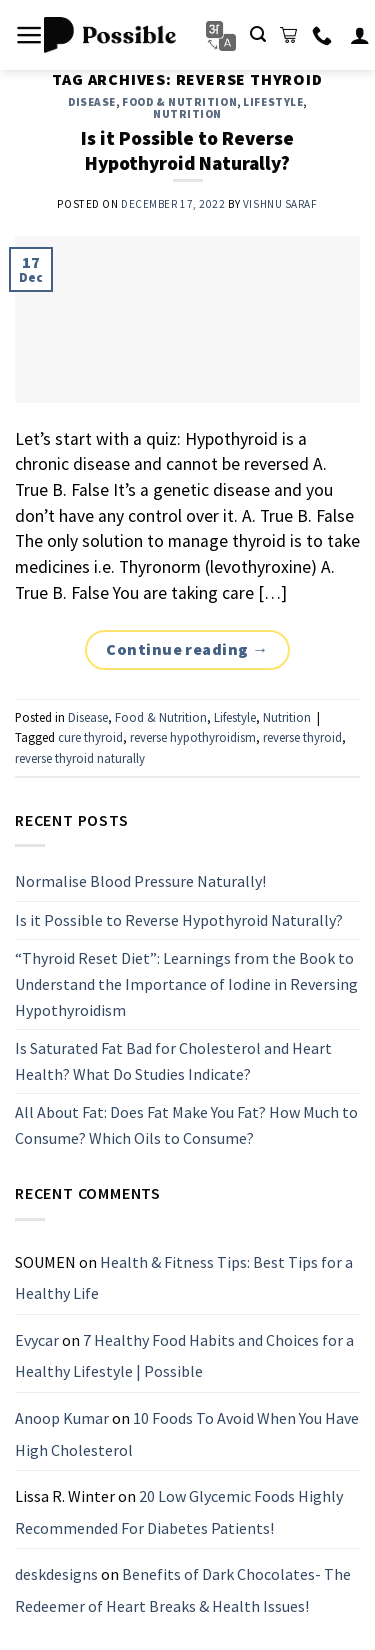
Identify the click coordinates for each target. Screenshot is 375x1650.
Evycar (37, 1340)
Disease (92, 102)
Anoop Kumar (62, 1418)
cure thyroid (90, 737)
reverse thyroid (302, 737)
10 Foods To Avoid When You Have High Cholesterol (187, 1434)
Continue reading (187, 650)
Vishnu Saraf (280, 204)
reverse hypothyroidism (193, 737)
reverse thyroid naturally (80, 758)
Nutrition (187, 114)
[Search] (258, 34)
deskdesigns (56, 1574)
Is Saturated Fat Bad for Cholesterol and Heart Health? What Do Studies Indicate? (173, 1061)
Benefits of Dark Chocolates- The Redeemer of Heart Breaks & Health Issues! (183, 1590)
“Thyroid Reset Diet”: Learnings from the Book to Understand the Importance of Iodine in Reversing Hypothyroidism (186, 983)
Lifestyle (273, 102)
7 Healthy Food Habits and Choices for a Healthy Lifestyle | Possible (184, 1356)
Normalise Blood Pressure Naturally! (140, 881)
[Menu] (29, 35)
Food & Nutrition (179, 102)
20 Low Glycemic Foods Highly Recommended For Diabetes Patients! (179, 1512)
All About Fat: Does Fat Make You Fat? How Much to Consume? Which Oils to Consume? (186, 1125)
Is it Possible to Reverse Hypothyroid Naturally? (187, 150)
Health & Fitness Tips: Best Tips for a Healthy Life (184, 1277)
